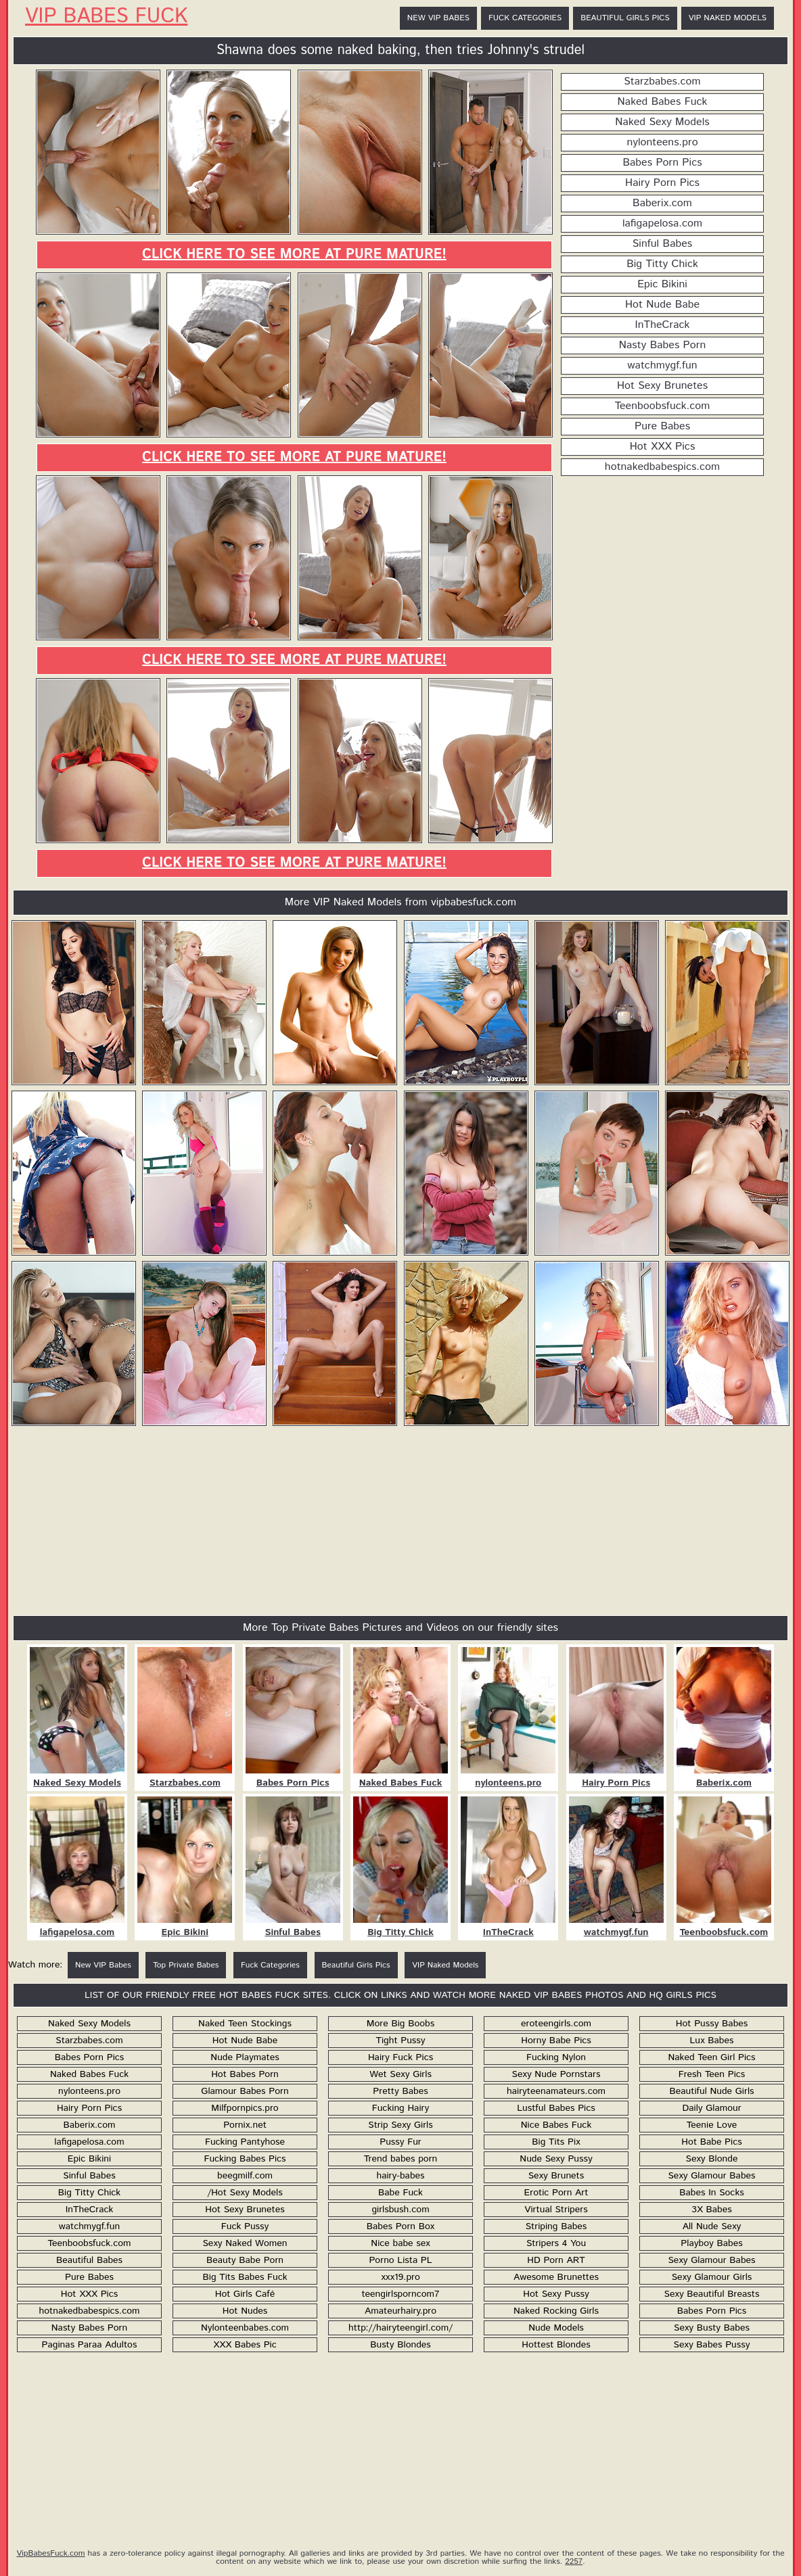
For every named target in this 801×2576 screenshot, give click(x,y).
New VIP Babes (438, 18)
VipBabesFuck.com (50, 2553)
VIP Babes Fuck (106, 17)
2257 (573, 2561)
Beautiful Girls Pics (625, 18)
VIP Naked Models (727, 18)
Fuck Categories (525, 18)
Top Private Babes (186, 1965)
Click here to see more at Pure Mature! (294, 254)
